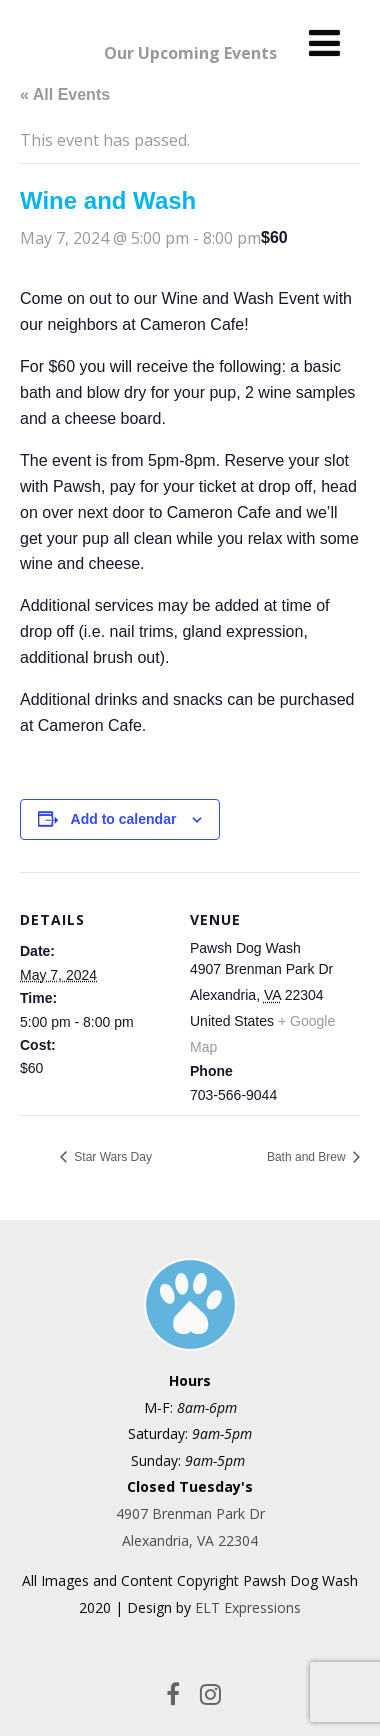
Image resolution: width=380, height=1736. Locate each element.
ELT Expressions (248, 1607)
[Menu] (324, 42)
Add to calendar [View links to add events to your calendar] (124, 819)
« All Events (65, 94)
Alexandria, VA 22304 (190, 1540)
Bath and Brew (308, 1157)
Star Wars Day (111, 1157)
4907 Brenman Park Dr (190, 1513)
